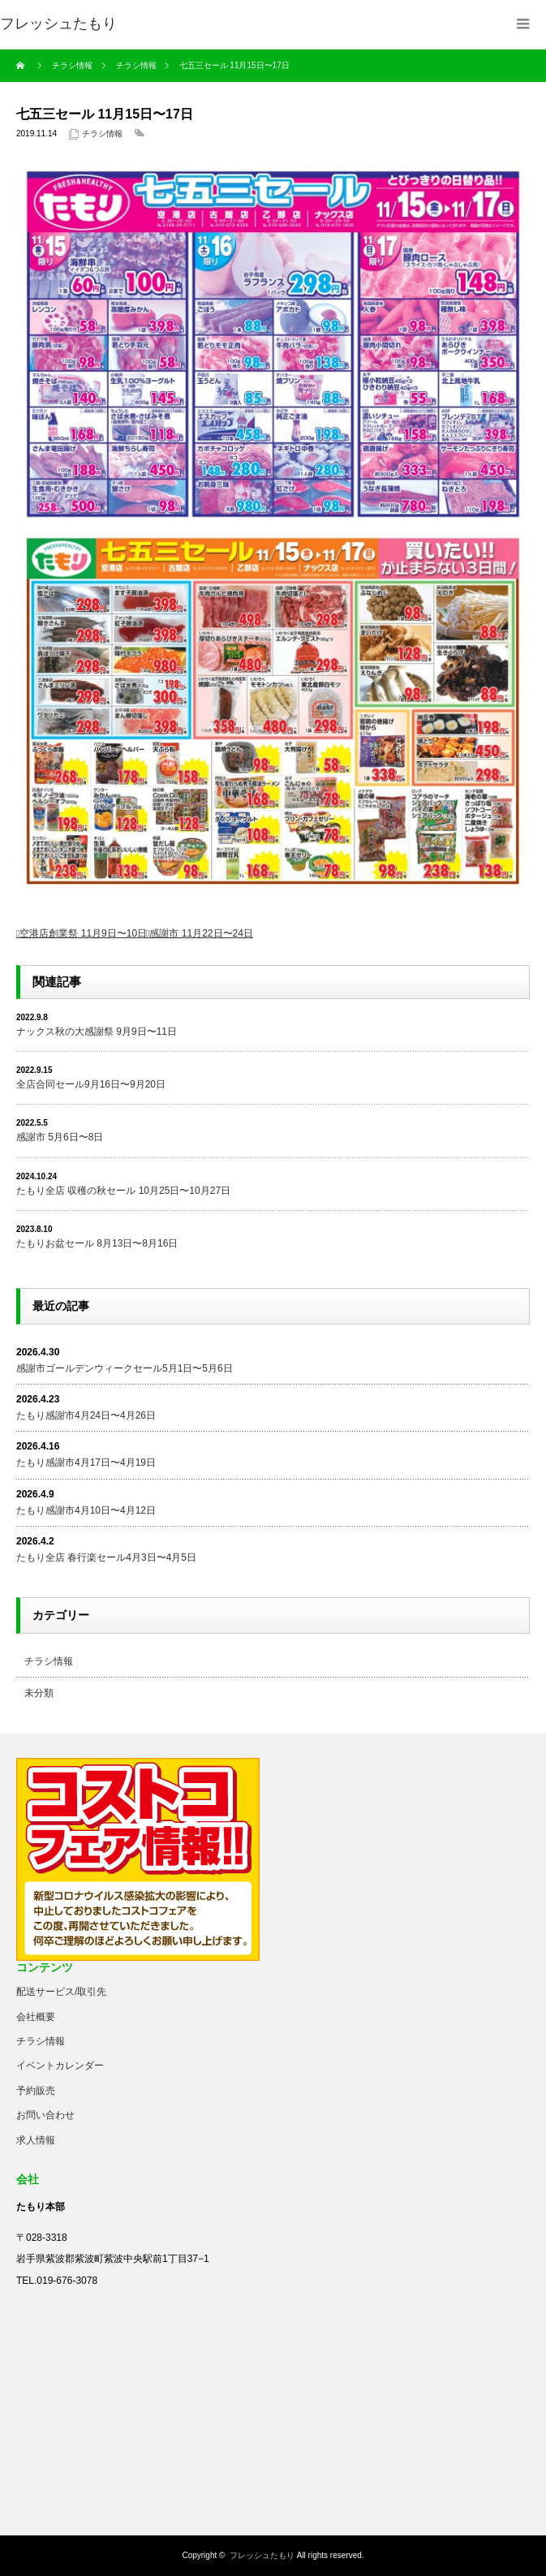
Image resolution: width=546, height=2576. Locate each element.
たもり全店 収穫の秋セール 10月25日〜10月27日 (123, 1190)
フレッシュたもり (262, 2555)
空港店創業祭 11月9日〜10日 (83, 933)
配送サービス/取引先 (61, 1991)
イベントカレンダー (60, 2065)
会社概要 (35, 2016)
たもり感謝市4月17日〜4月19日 (86, 1462)
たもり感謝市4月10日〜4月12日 (86, 1510)
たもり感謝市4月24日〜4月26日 (86, 1415)
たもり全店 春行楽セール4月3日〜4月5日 (106, 1557)
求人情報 (35, 2140)
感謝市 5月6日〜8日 (59, 1137)
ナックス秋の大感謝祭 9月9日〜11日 (96, 1031)
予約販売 (35, 2090)
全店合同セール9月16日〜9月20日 (91, 1084)
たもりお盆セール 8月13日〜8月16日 (97, 1243)
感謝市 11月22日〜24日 (200, 933)
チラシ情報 (102, 133)
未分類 (39, 1693)
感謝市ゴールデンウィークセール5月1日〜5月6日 (124, 1368)
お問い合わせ (45, 2115)
